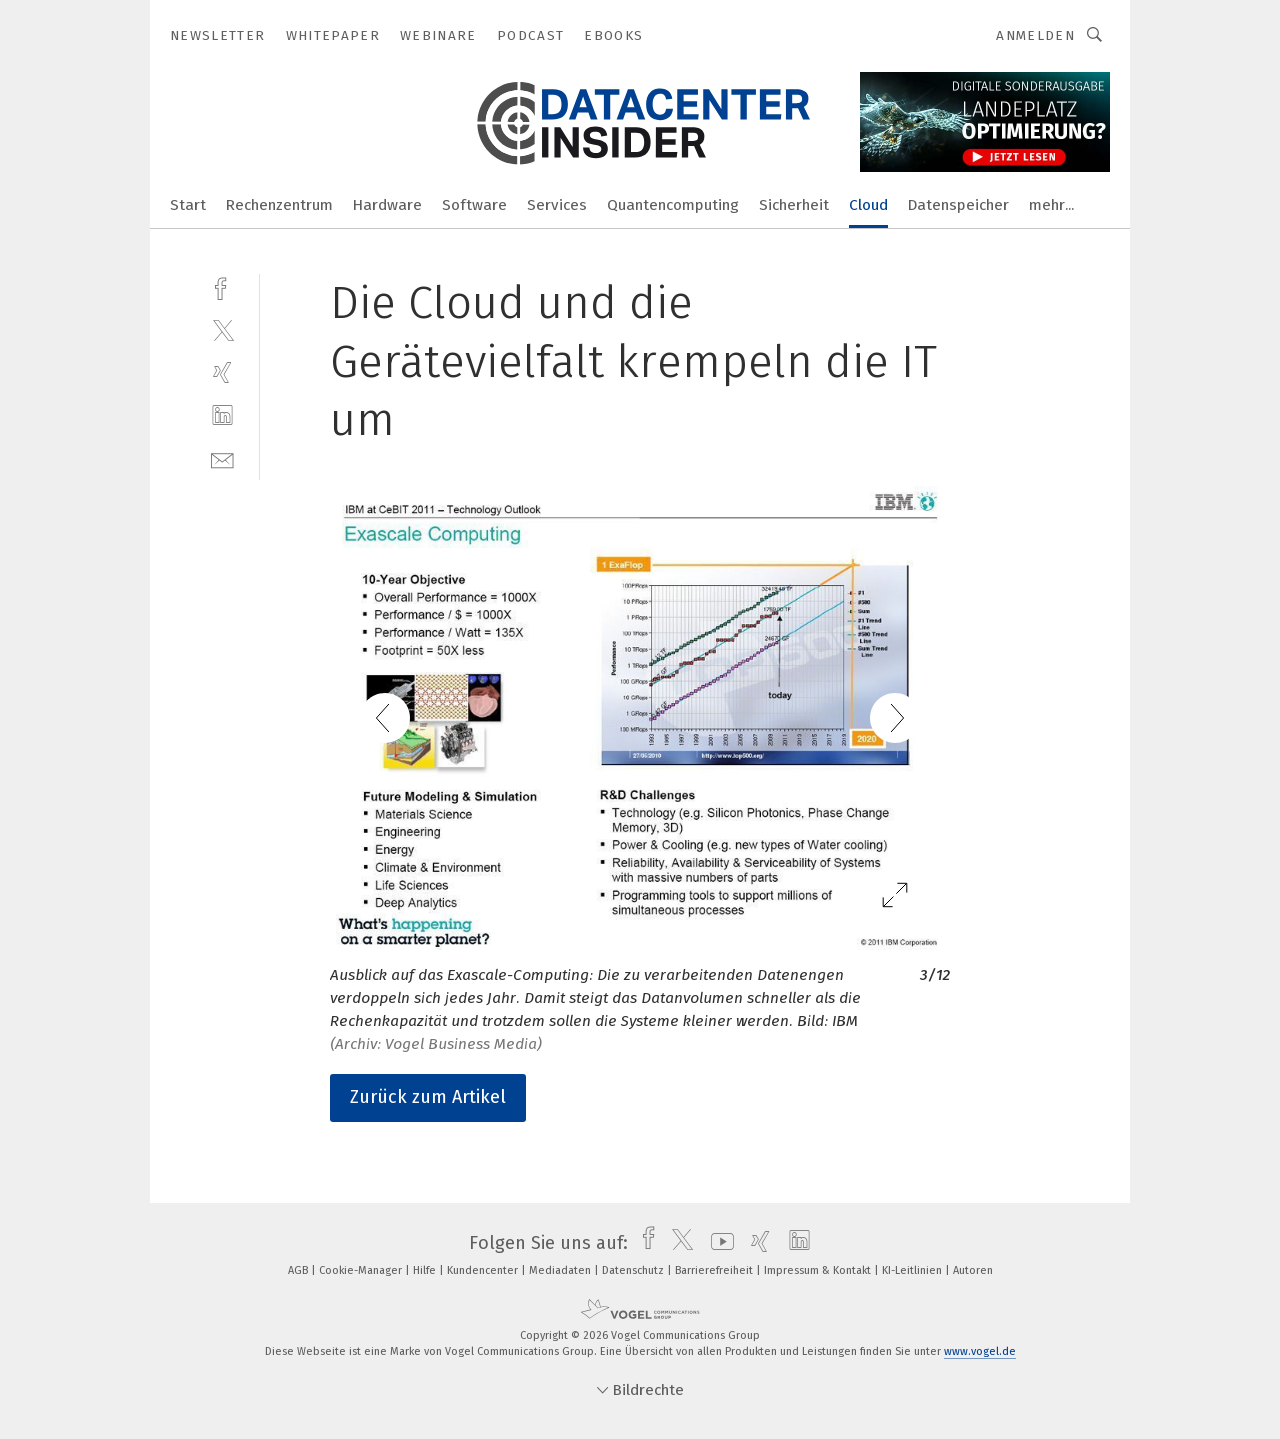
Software (474, 205)
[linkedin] (222, 415)
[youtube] (717, 1243)
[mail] (222, 458)
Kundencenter (484, 1270)
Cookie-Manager (362, 1270)
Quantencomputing (673, 205)
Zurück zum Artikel (428, 1097)
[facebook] (222, 286)
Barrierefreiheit (715, 1270)
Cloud (868, 205)
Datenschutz (634, 1270)
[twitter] (222, 329)
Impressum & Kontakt (819, 1270)
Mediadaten (561, 1270)
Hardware (387, 205)
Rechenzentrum (279, 205)
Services (557, 205)
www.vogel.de (980, 1351)
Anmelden (1035, 35)
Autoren (973, 1270)
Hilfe (426, 1270)
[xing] (222, 372)
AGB (299, 1270)
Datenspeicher (958, 205)
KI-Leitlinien (913, 1270)
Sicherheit (794, 205)
